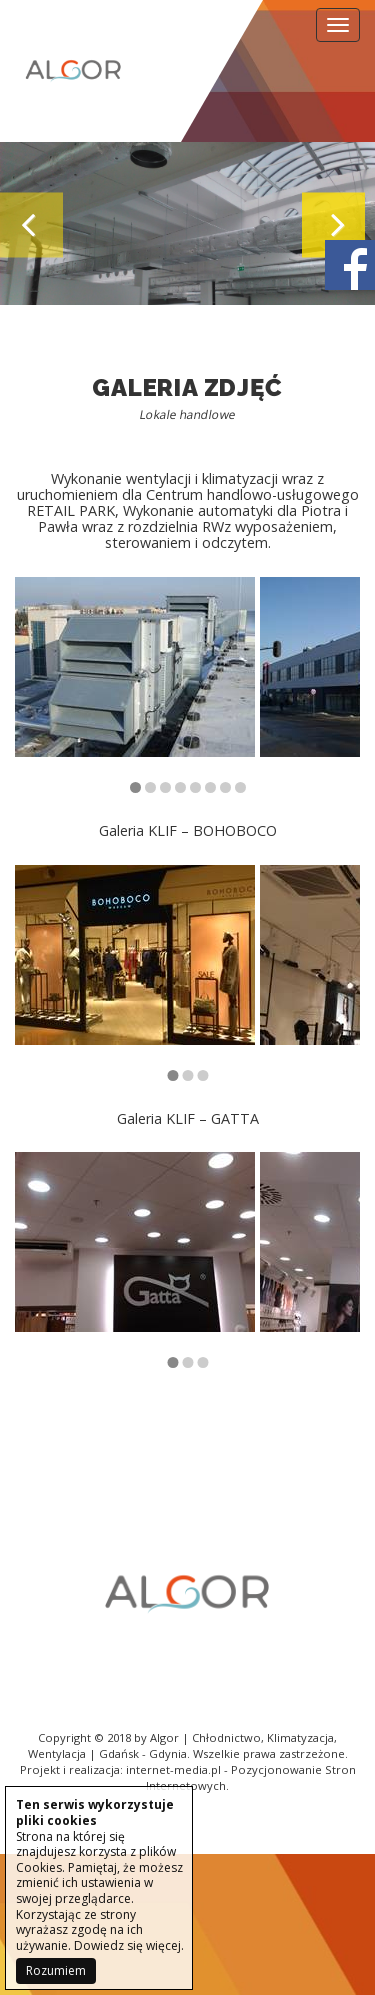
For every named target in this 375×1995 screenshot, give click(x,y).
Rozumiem (56, 1970)
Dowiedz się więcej (127, 1945)
